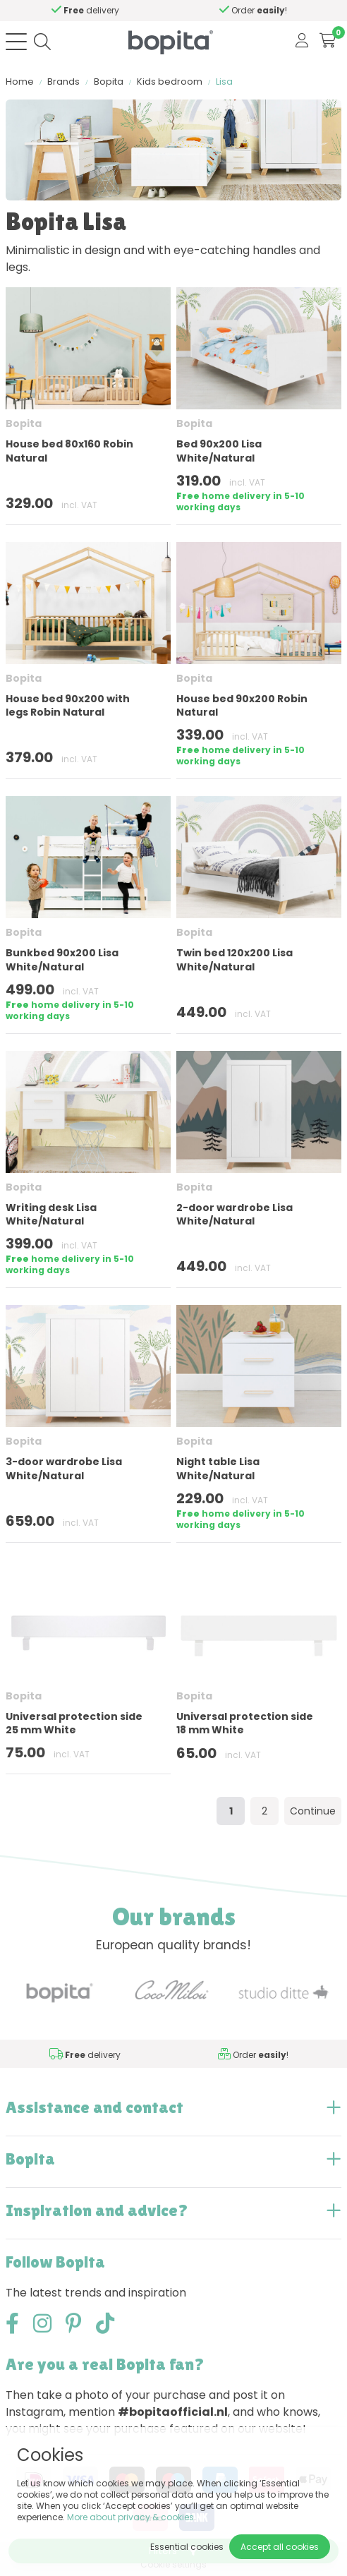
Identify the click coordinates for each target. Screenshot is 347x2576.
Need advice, (117, 10)
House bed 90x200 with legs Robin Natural (68, 705)
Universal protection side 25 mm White (74, 1723)
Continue (313, 1811)
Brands (63, 82)
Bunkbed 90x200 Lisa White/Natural (62, 959)
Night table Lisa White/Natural (218, 1468)
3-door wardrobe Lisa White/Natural (64, 1468)
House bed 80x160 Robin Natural (69, 450)
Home (20, 82)
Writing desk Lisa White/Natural (51, 1214)
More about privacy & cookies (130, 2517)
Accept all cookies (280, 2547)
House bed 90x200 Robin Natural (242, 705)
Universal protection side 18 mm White (244, 1723)
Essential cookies (187, 2547)
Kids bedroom (169, 82)
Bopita (108, 82)
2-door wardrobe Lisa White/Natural (234, 1214)
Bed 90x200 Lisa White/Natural (219, 450)
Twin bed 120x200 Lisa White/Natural (234, 959)
